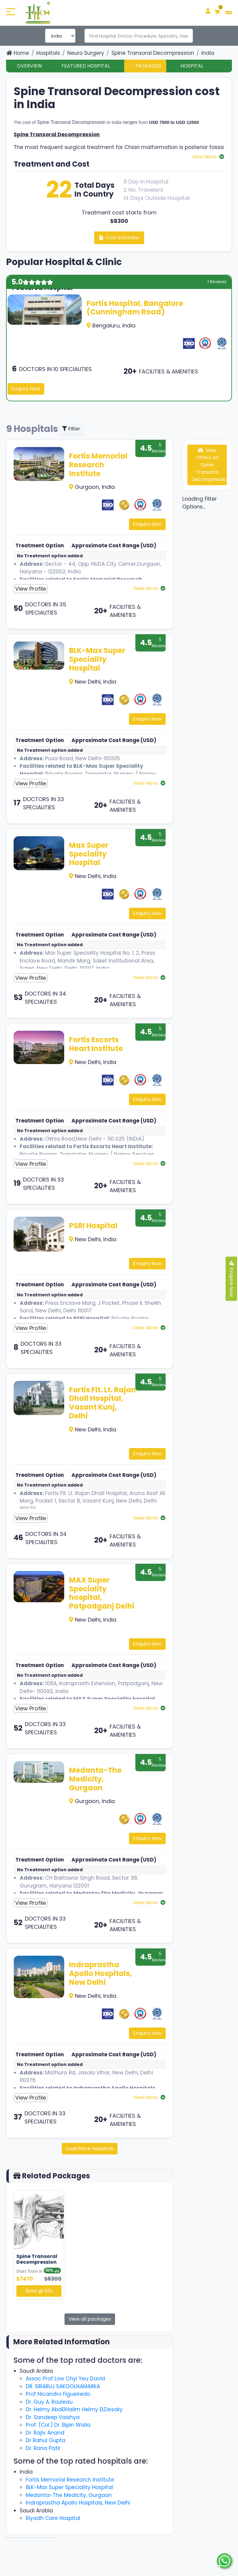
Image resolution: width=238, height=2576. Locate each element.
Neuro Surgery (85, 53)
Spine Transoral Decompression (152, 53)
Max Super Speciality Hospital (88, 854)
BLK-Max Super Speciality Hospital (97, 659)
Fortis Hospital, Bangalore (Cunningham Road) (135, 307)
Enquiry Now (26, 388)
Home (17, 53)
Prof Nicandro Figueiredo (58, 2394)
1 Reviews (216, 282)
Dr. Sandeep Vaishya (53, 2417)
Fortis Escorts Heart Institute (96, 1044)
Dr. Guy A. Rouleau (49, 2401)
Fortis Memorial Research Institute (98, 465)
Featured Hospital (85, 65)
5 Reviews (160, 448)
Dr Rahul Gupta (45, 2440)
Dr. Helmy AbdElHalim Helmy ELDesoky (74, 2409)
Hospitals (48, 53)
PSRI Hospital (93, 1226)
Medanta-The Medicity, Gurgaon (95, 1779)
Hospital (191, 65)
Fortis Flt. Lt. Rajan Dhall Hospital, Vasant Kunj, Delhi (102, 1403)
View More (205, 156)
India (207, 53)
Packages (145, 65)
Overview (29, 65)
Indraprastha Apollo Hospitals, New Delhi (100, 1973)
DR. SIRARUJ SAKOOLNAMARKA (63, 2386)
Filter (71, 428)
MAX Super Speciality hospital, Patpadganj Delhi (101, 1593)
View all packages (89, 2319)
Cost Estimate (119, 237)
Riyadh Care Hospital (53, 2518)
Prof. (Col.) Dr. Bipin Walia (58, 2424)
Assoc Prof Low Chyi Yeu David (65, 2378)
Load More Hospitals (90, 2148)
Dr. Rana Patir (43, 2448)
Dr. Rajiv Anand (45, 2432)
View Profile (30, 588)
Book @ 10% (39, 2290)
